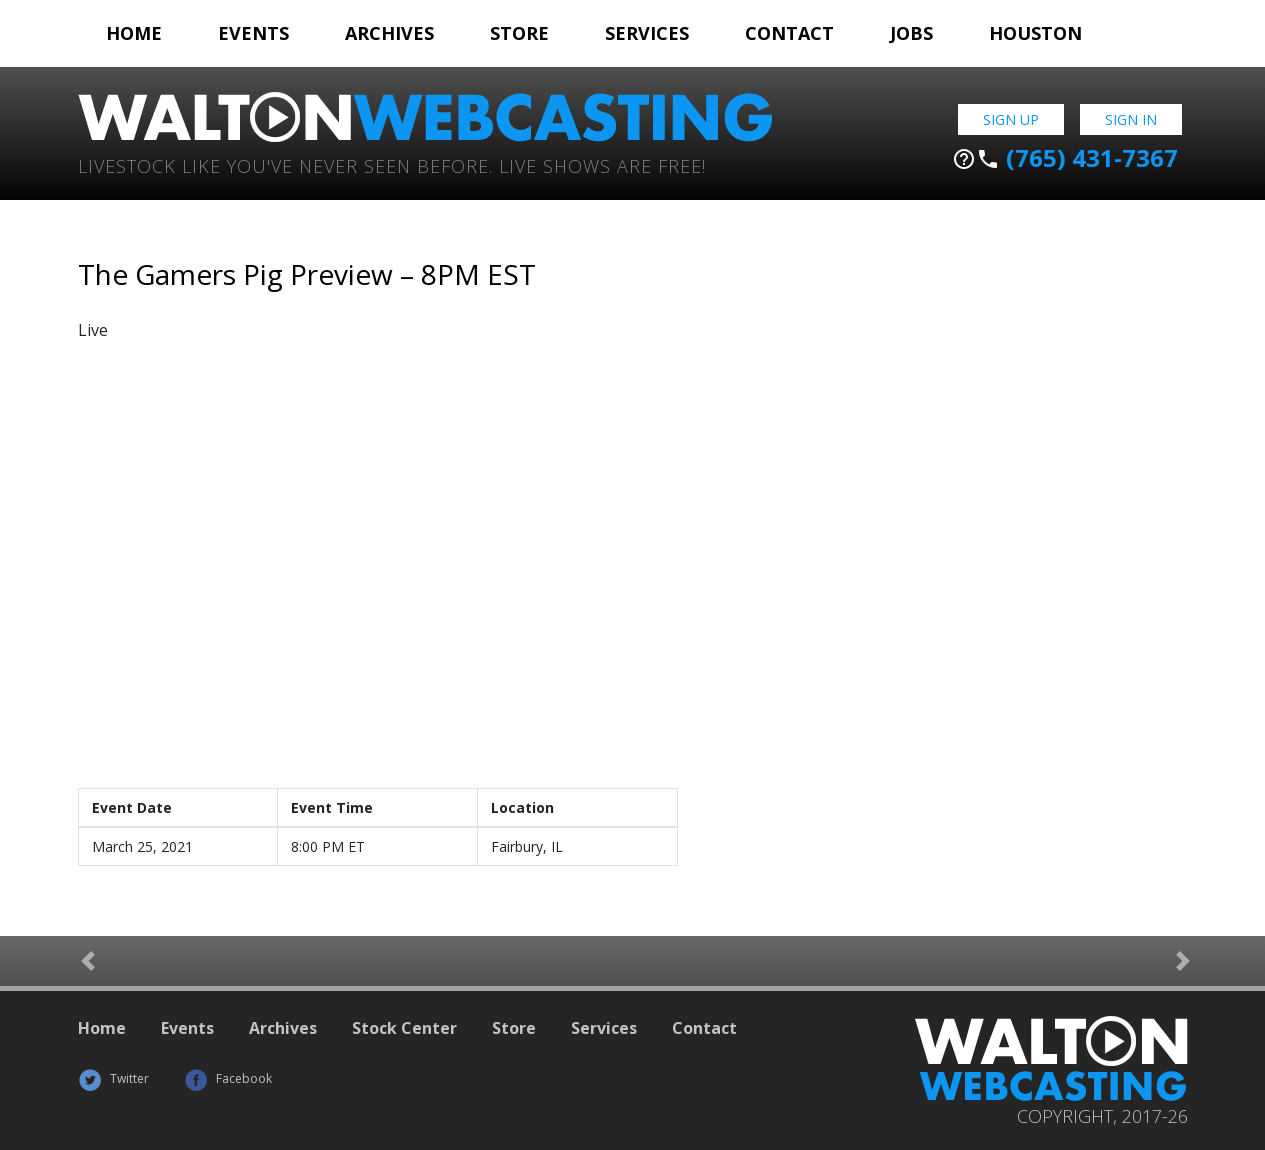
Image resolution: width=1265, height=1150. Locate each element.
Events (253, 33)
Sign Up (1011, 119)
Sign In (1131, 119)
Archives (389, 33)
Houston (1035, 33)
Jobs (911, 33)
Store (519, 33)
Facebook (228, 1078)
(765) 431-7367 (1065, 158)
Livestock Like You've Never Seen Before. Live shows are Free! (392, 164)
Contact (789, 33)
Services (647, 33)
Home (134, 33)
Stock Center (404, 1028)
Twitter (113, 1078)
